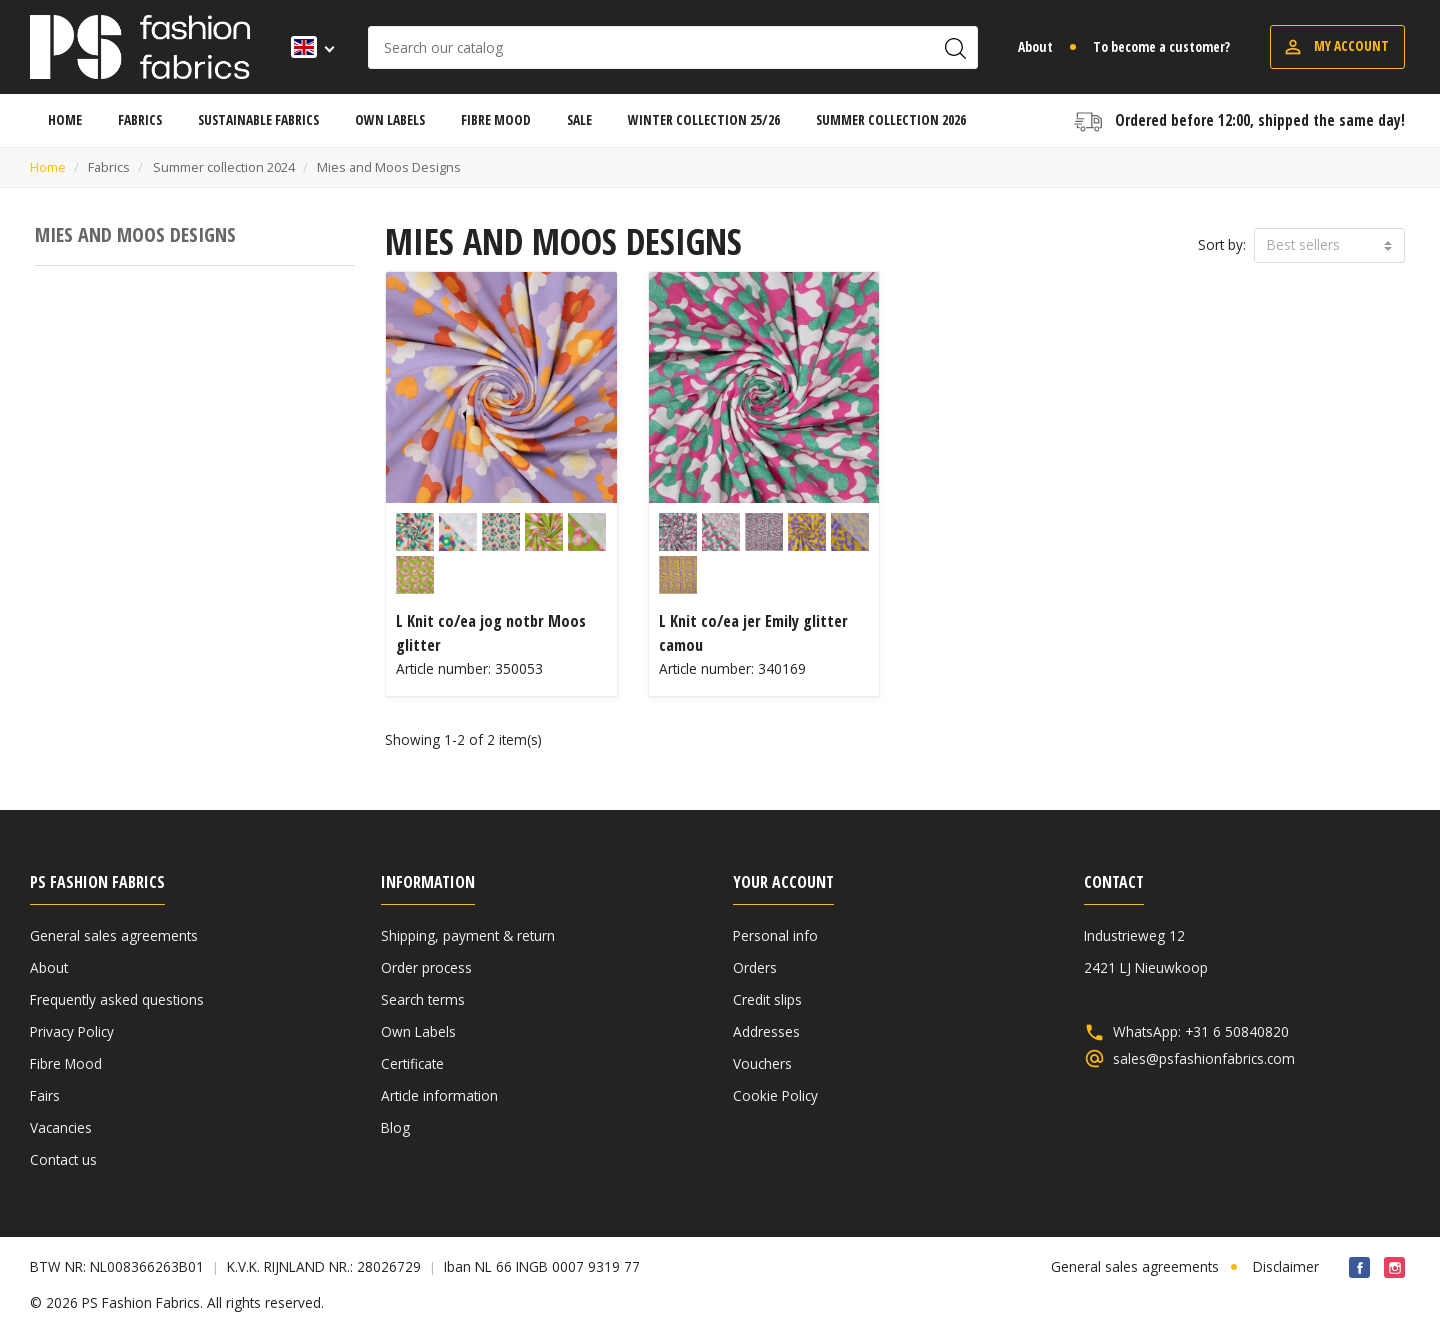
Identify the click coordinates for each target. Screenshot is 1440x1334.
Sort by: (1222, 244)
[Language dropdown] (306, 47)
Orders (755, 967)
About (1035, 46)
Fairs (45, 1095)
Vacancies (61, 1127)
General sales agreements (114, 935)
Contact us (63, 1159)
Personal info (775, 935)
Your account (783, 882)
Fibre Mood (66, 1063)
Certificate (412, 1063)
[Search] (673, 47)
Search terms (423, 999)
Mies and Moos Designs (135, 234)
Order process (426, 967)
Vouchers (762, 1063)
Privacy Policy (72, 1031)
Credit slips (767, 999)
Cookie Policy (775, 1095)
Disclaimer (1286, 1266)
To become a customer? (1161, 46)
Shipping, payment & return (468, 935)
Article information (439, 1095)
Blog (395, 1127)
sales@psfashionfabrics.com (1204, 1059)
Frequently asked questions (117, 999)
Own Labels (418, 1031)
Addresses (766, 1031)
